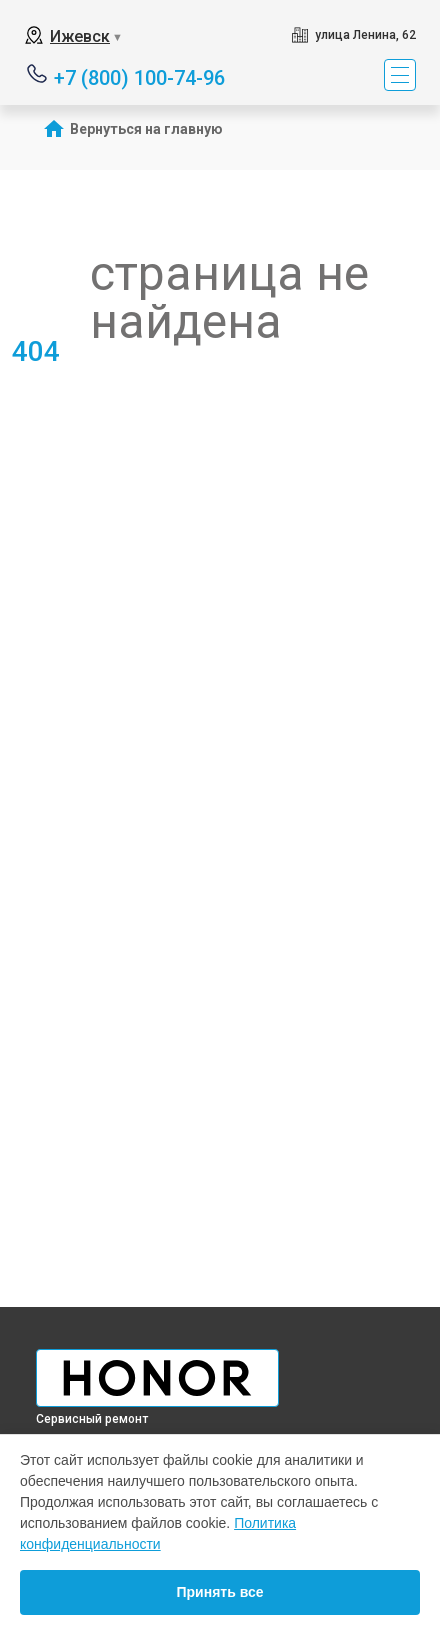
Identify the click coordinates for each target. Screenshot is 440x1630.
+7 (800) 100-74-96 (139, 76)
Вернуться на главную (146, 129)
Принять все (219, 1592)
